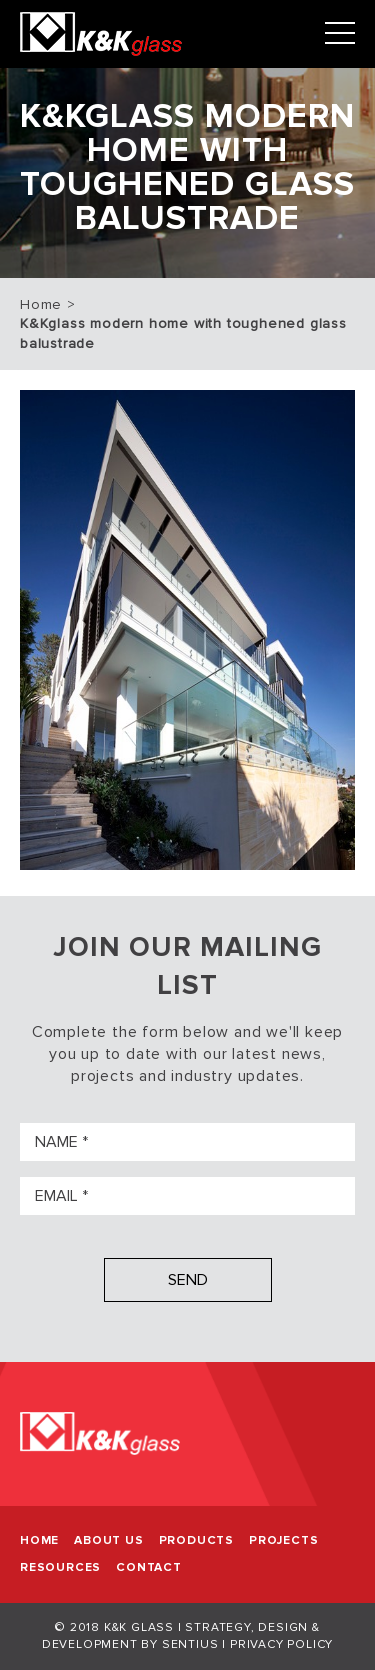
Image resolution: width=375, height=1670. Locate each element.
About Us (108, 1540)
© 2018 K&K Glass (114, 1627)
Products (196, 1540)
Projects (283, 1540)
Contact (149, 1567)
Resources (60, 1567)
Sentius (190, 1644)
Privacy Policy (281, 1644)
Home (41, 304)
